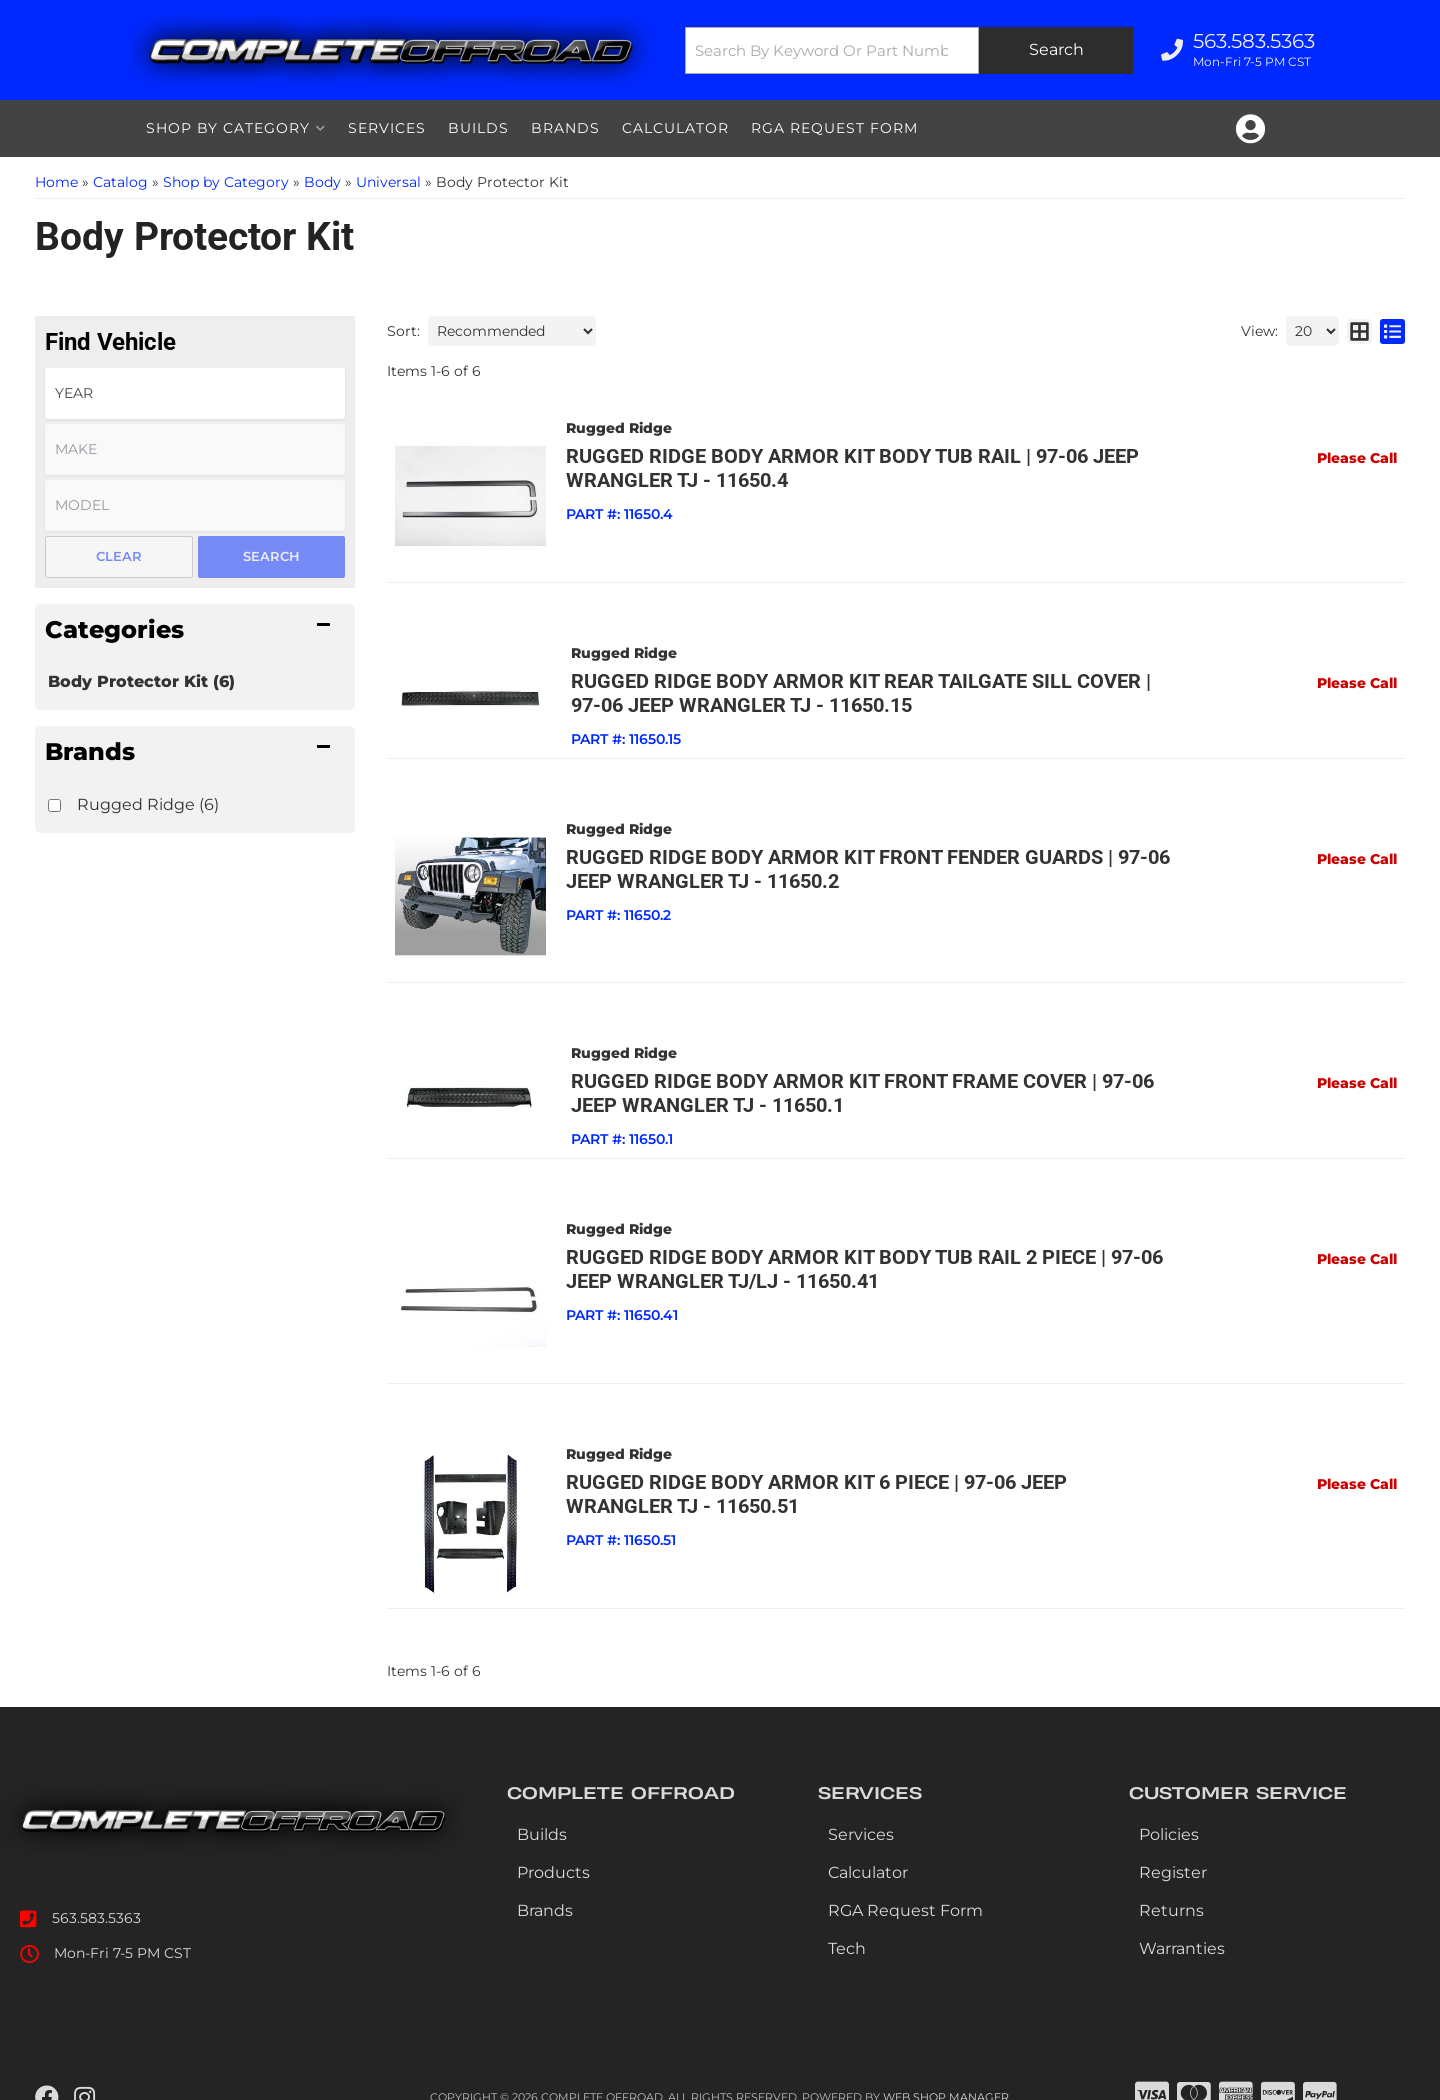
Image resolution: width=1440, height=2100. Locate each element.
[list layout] (1392, 331)
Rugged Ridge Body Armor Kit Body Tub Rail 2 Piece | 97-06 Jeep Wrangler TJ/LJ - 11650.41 (858, 1258)
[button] (907, 50)
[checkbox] (54, 805)
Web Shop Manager (946, 2075)
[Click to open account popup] (1250, 129)
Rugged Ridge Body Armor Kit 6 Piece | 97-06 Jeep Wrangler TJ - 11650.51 (866, 1477)
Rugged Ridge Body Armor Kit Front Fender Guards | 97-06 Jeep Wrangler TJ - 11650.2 (862, 863)
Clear (119, 556)
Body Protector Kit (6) (141, 681)
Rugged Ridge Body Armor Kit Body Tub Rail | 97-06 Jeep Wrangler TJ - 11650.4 (846, 468)
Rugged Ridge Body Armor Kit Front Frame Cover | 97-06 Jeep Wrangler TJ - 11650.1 (851, 1082)
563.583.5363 (96, 1895)
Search (271, 556)
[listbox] (195, 393)
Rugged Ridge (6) (148, 804)
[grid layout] (1359, 331)
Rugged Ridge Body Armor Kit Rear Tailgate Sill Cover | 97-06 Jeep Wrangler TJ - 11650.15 (867, 687)
